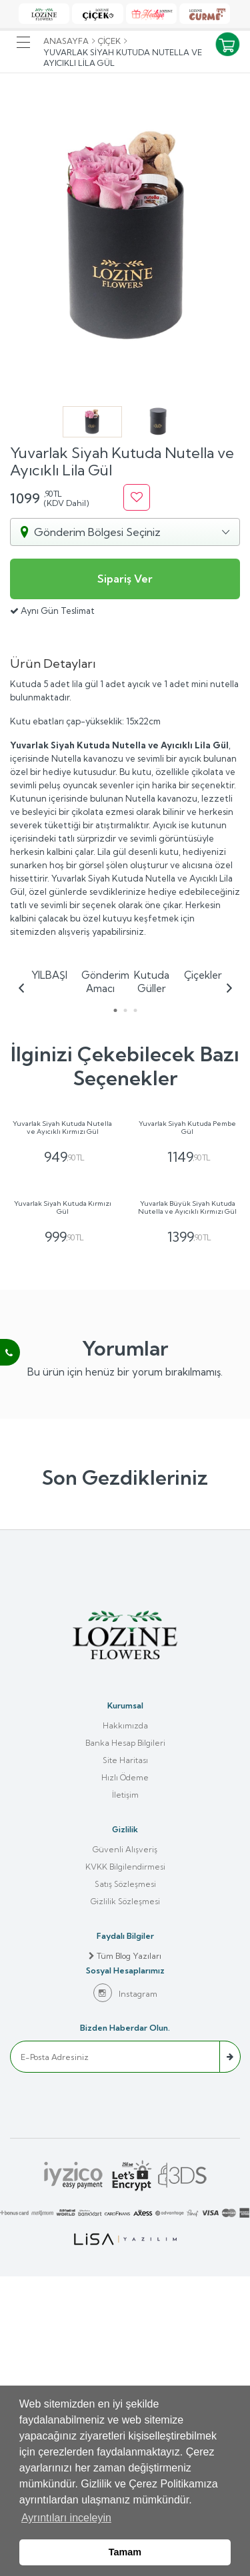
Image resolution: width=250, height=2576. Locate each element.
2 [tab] (125, 1010)
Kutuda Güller (151, 982)
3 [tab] (135, 1010)
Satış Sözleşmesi (125, 2183)
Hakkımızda (125, 2024)
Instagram (125, 2291)
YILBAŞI (49, 975)
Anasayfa (66, 41)
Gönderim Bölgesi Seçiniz (97, 532)
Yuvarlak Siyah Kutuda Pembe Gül (187, 1277)
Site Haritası (125, 2059)
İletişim (125, 2094)
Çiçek (109, 41)
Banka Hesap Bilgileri (125, 2042)
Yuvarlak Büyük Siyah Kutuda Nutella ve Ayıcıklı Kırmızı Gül (187, 1507)
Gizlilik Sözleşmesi (125, 2200)
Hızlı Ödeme (125, 2076)
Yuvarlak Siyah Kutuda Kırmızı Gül (62, 1507)
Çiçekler (203, 975)
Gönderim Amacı (100, 982)
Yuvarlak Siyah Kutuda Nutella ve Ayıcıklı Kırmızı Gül (62, 1277)
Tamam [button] (125, 2552)
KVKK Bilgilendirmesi (125, 2166)
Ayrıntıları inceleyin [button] (66, 2517)
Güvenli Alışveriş (125, 2148)
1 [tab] (115, 1010)
